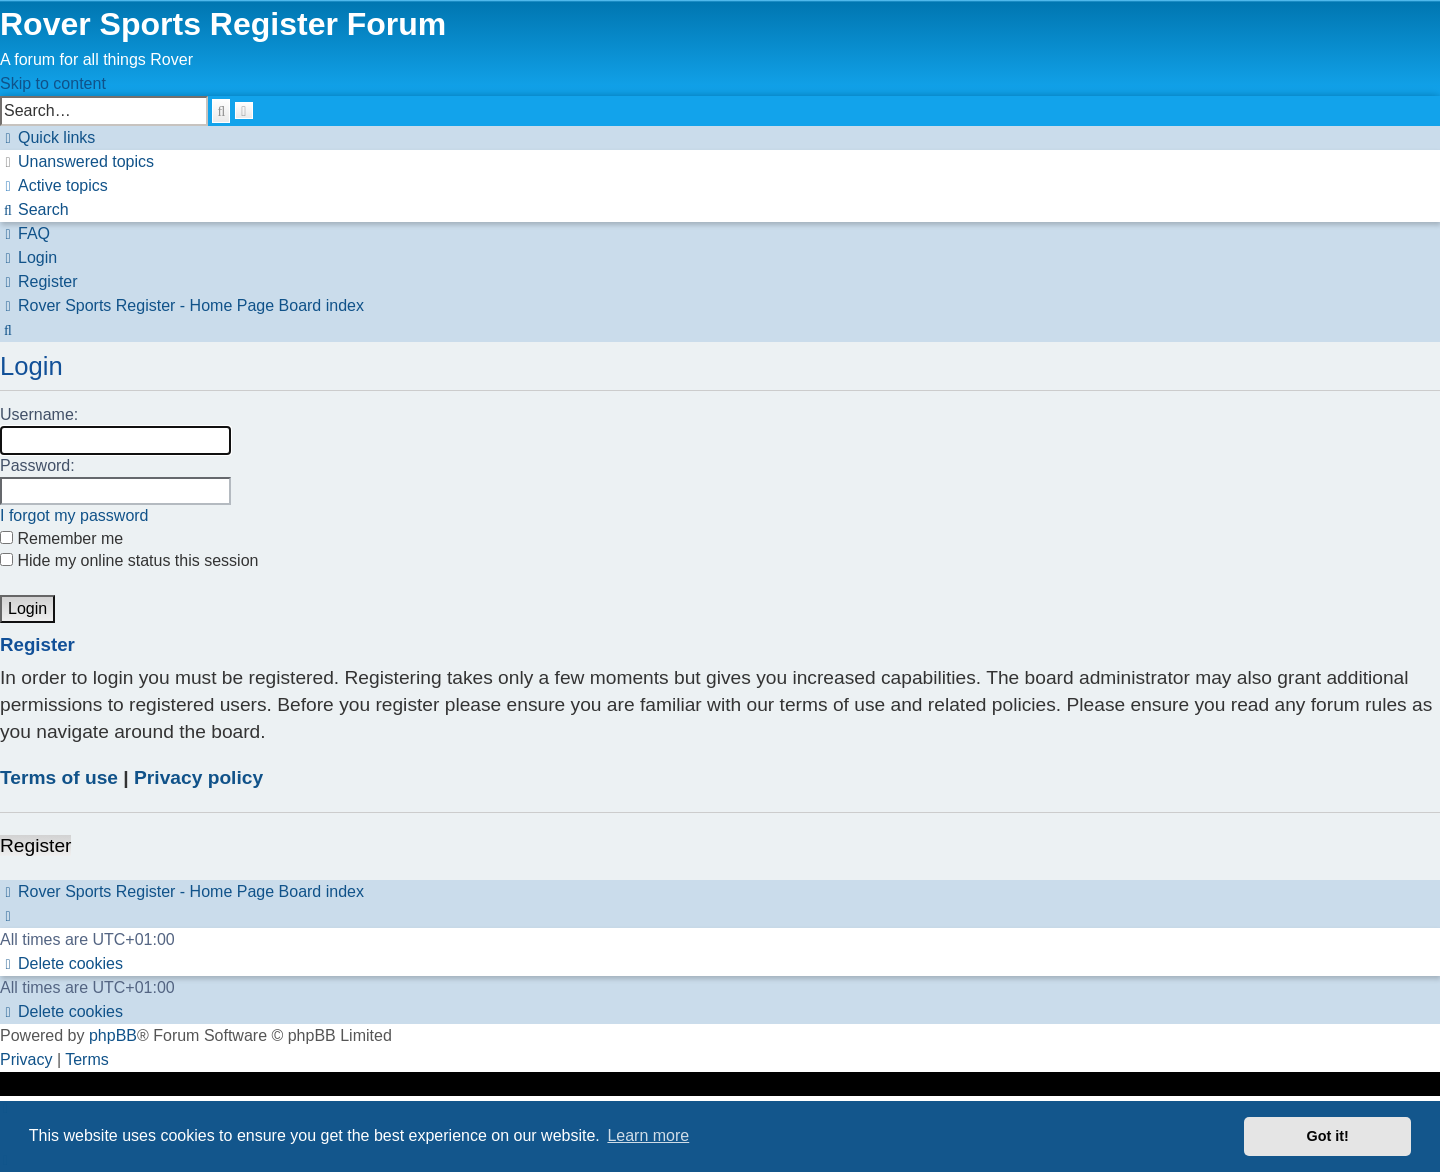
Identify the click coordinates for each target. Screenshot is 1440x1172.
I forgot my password (74, 515)
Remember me (61, 538)
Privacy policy (198, 777)
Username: (39, 414)
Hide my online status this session (129, 560)
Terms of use (59, 777)
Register (35, 845)
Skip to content (53, 83)
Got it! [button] (1328, 1136)
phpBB (113, 1035)
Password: (37, 465)
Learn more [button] (648, 1135)
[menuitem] (77, 161)
